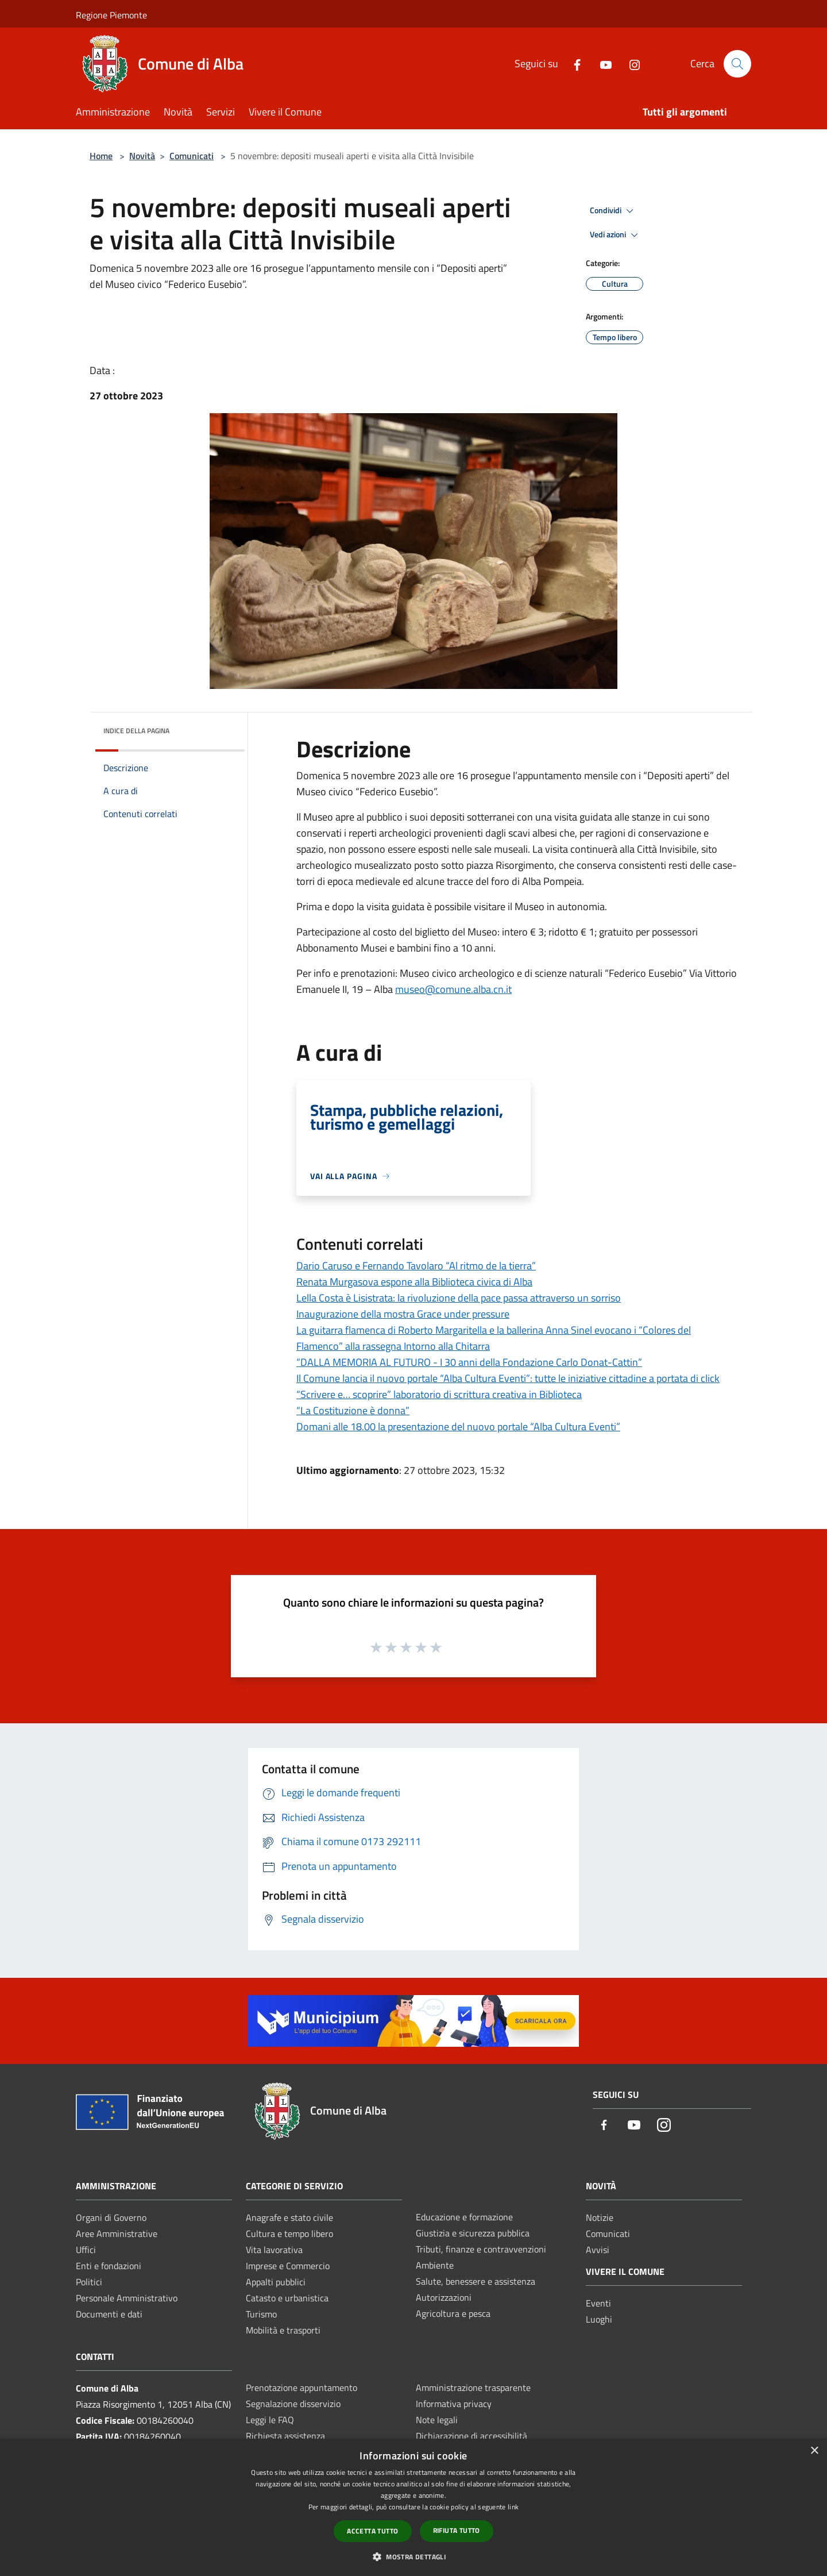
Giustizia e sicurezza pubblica (473, 2233)
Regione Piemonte (111, 15)
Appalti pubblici (276, 2282)
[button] (413, 2556)
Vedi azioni (615, 235)
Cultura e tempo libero (289, 2233)
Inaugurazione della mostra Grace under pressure (402, 1314)
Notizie (599, 2217)
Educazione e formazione (464, 2217)
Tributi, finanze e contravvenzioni (481, 2249)
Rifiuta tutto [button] (456, 2530)
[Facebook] (572, 63)
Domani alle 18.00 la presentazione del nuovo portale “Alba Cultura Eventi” (458, 1426)
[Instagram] (630, 63)
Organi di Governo (111, 2217)
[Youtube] (601, 63)
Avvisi (597, 2250)
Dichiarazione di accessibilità (471, 2436)
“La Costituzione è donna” (352, 1410)
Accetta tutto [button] (372, 2530)
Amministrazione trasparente (473, 2387)
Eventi (598, 2303)
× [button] (814, 2451)
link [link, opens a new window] (513, 2506)
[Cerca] (737, 64)
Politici (89, 2282)
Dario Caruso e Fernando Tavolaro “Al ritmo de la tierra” (416, 1265)
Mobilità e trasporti (283, 2330)
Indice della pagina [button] (136, 730)
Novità (142, 156)
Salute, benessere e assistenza (475, 2281)
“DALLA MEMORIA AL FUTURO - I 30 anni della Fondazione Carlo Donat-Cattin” (469, 1362)
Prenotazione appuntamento (301, 2387)
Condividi (613, 211)
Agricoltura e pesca (453, 2313)
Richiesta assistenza (285, 2436)
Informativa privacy (454, 2404)
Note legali (437, 2420)
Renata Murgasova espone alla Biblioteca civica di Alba (414, 1281)
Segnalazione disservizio (293, 2404)
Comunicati (191, 156)
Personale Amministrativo (126, 2298)
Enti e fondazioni (108, 2266)
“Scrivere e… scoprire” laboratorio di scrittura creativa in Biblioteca (439, 1394)
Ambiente (435, 2265)
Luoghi (599, 2319)
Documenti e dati (109, 2314)
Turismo (261, 2314)
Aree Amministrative (116, 2233)
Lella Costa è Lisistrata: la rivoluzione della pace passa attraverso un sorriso (458, 1298)
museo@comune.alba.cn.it (453, 989)
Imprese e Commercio (288, 2266)
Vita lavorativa (274, 2250)
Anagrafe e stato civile (289, 2217)
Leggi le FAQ (270, 2420)
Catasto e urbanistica (287, 2298)
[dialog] (413, 2507)
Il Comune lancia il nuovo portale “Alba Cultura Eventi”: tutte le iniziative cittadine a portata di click (508, 1378)
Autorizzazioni (444, 2297)
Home (101, 156)
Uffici (86, 2250)
